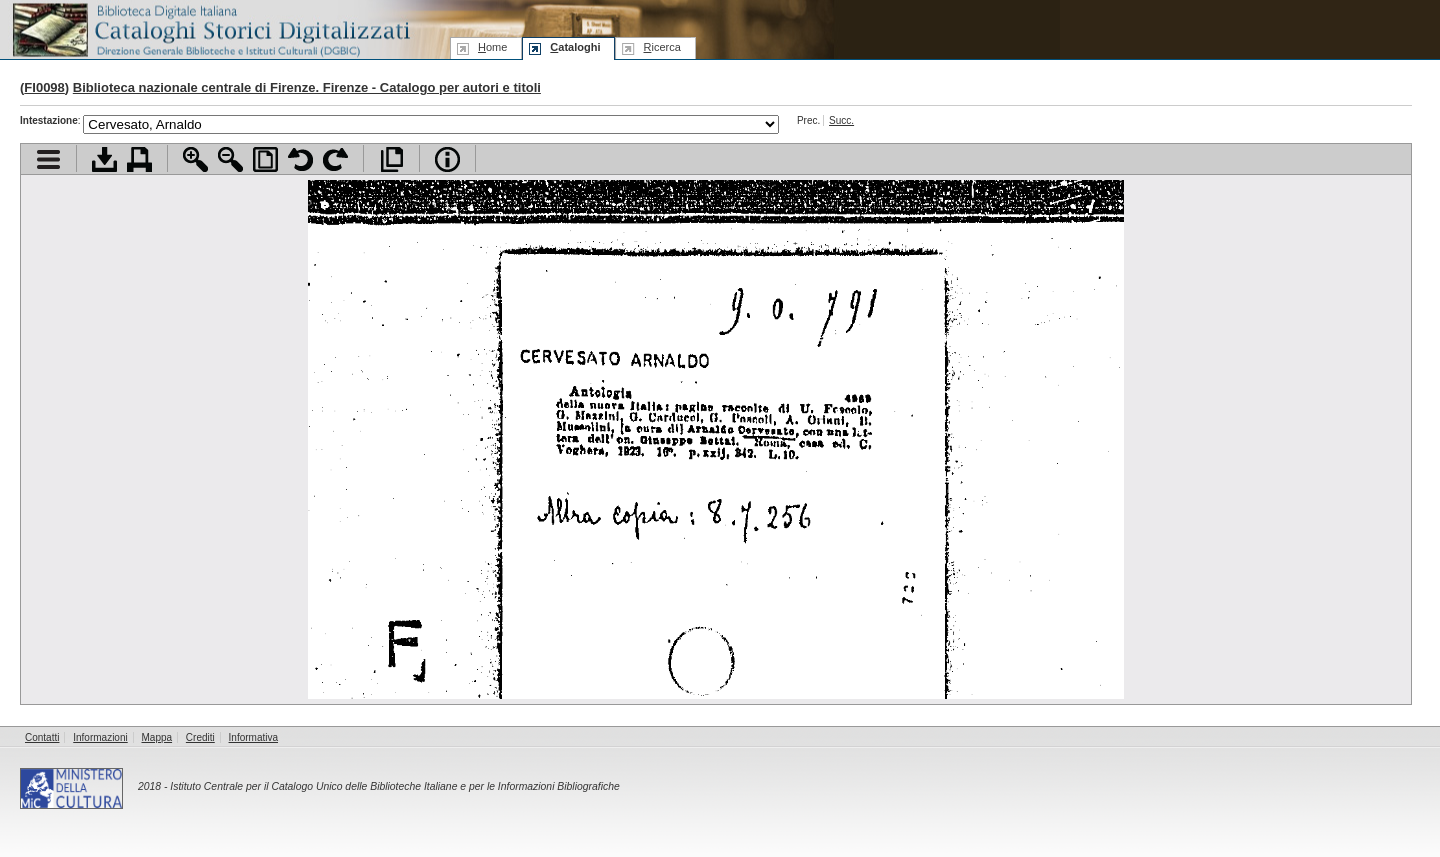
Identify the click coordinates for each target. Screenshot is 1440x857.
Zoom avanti (195, 159)
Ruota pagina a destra (335, 159)
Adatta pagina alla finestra (265, 159)
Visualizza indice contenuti (48, 159)
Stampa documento (139, 159)
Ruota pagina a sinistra (300, 159)
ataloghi (575, 47)
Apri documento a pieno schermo (391, 159)
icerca (661, 47)
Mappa (157, 737)
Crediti (200, 737)
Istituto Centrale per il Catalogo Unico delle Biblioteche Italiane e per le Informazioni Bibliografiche (394, 786)
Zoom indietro (230, 159)
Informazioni (100, 737)
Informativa (253, 737)
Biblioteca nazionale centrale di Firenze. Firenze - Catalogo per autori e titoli (307, 87)
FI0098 (44, 87)
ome (492, 47)
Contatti (42, 737)
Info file (447, 159)
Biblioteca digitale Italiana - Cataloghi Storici (210, 28)
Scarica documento (104, 159)
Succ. (841, 120)
